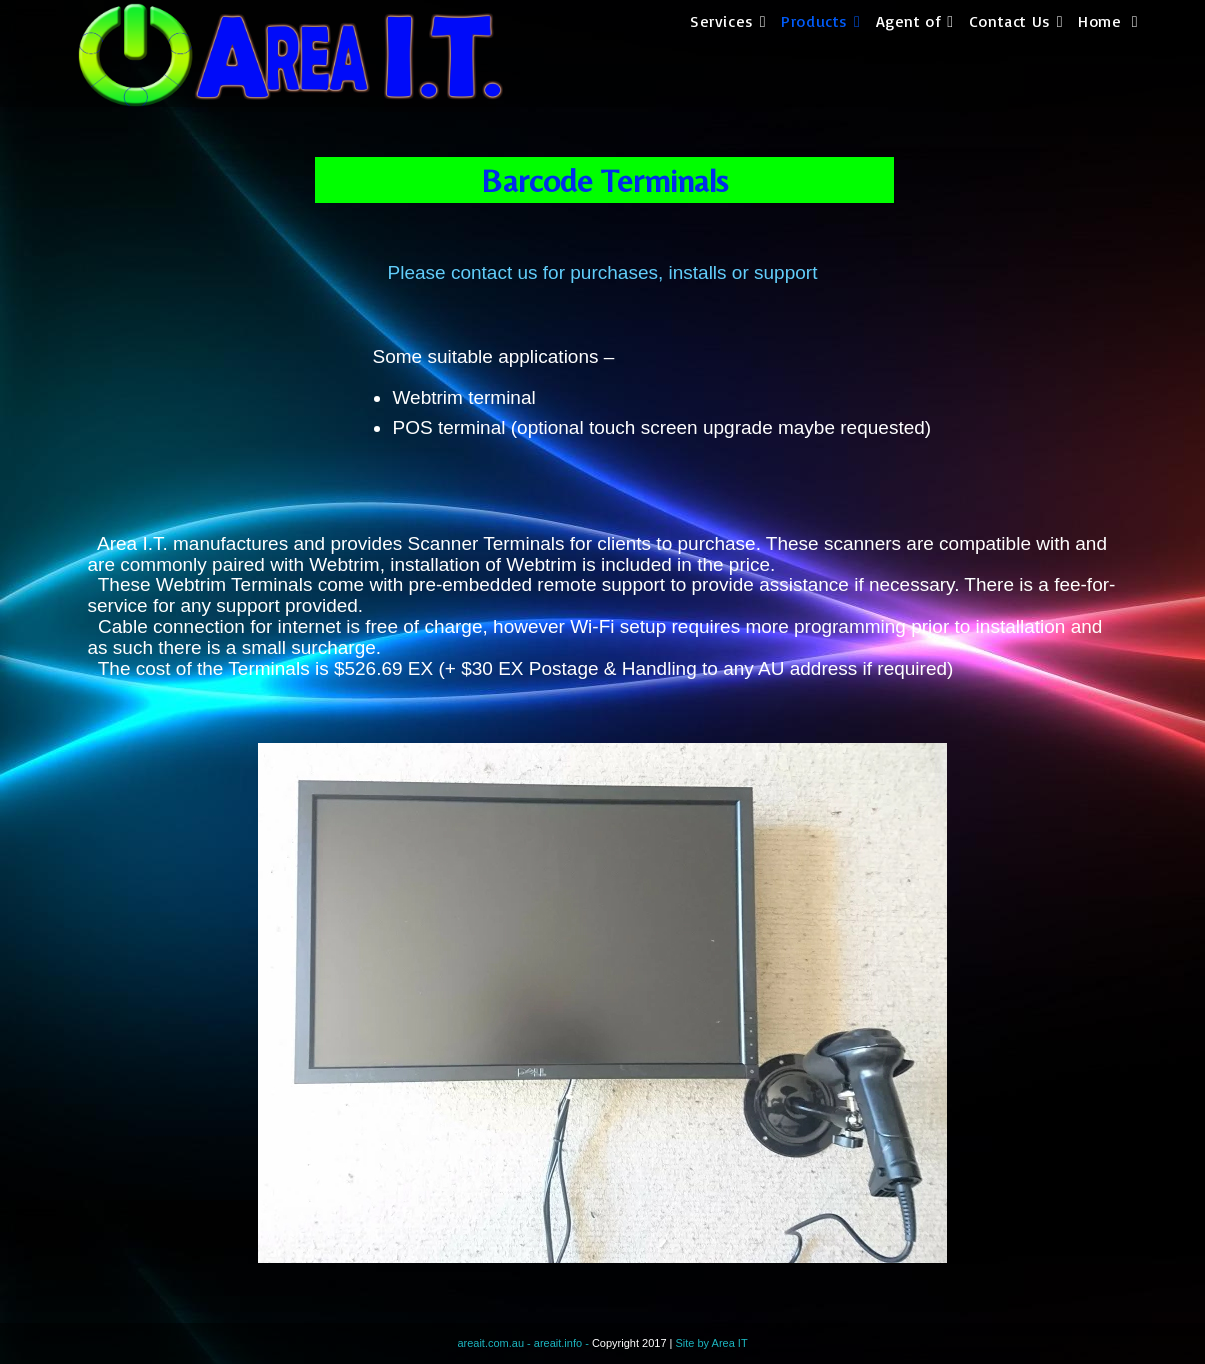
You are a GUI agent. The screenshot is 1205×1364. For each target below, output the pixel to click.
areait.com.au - (495, 1343)
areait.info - (563, 1343)
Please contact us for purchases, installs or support (603, 272)
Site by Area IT (711, 1343)
